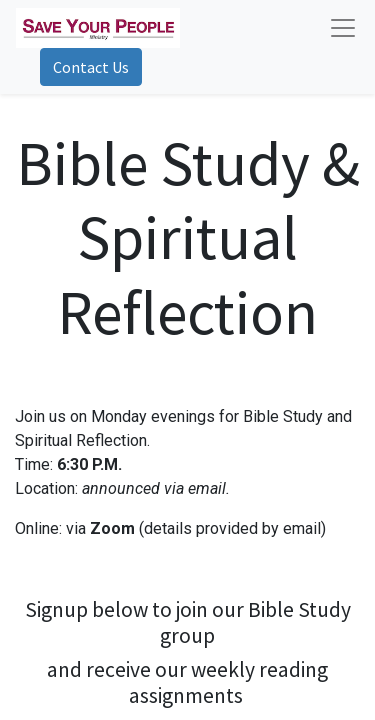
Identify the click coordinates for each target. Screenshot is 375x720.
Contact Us (91, 67)
